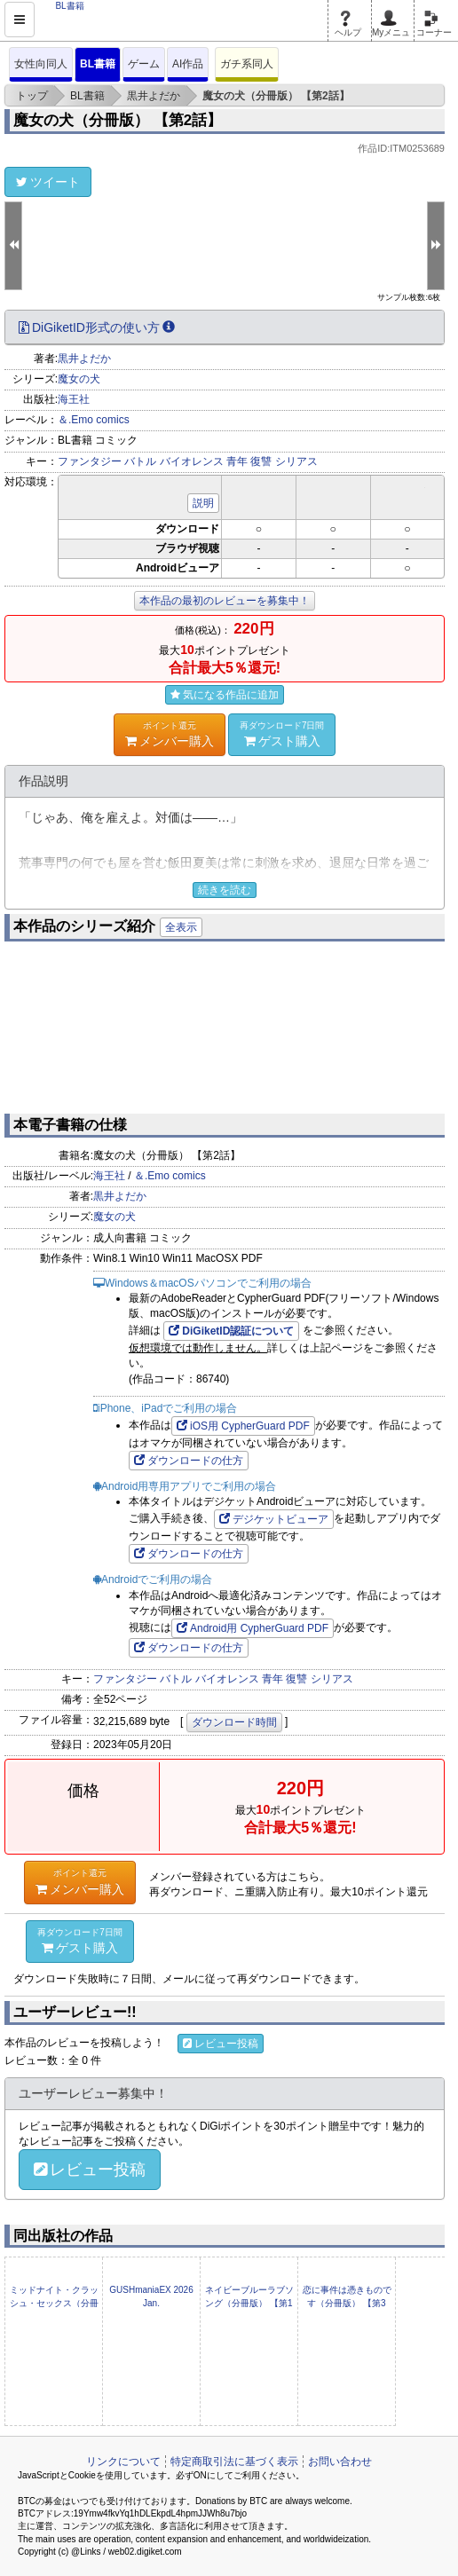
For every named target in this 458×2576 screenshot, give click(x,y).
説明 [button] (203, 503)
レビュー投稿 (220, 2043)
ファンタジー (90, 461)
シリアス (296, 461)
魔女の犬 (79, 379)
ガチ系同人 (246, 64)
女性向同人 (40, 64)
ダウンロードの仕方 (188, 1460)
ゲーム (144, 64)
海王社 (74, 399)
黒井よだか (84, 358)
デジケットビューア (273, 1519)
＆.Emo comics (94, 420)
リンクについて (123, 2461)
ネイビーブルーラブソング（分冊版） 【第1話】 (249, 2302)
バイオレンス (192, 461)
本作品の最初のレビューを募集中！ (224, 601)
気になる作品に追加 (224, 695)
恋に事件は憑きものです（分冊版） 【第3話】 (347, 2302)
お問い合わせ (340, 2461)
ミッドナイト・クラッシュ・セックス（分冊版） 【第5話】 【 (54, 2302)
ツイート (48, 182)
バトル (140, 461)
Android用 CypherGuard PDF (252, 1628)
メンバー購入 (169, 734)
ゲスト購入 (282, 734)
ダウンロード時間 (234, 1722)
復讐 (261, 461)
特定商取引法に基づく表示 (234, 2461)
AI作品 (187, 64)
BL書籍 (97, 64)
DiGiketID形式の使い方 (97, 327)
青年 (237, 461)
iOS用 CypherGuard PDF (243, 1426)
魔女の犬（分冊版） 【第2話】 (117, 120)
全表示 (181, 927)
